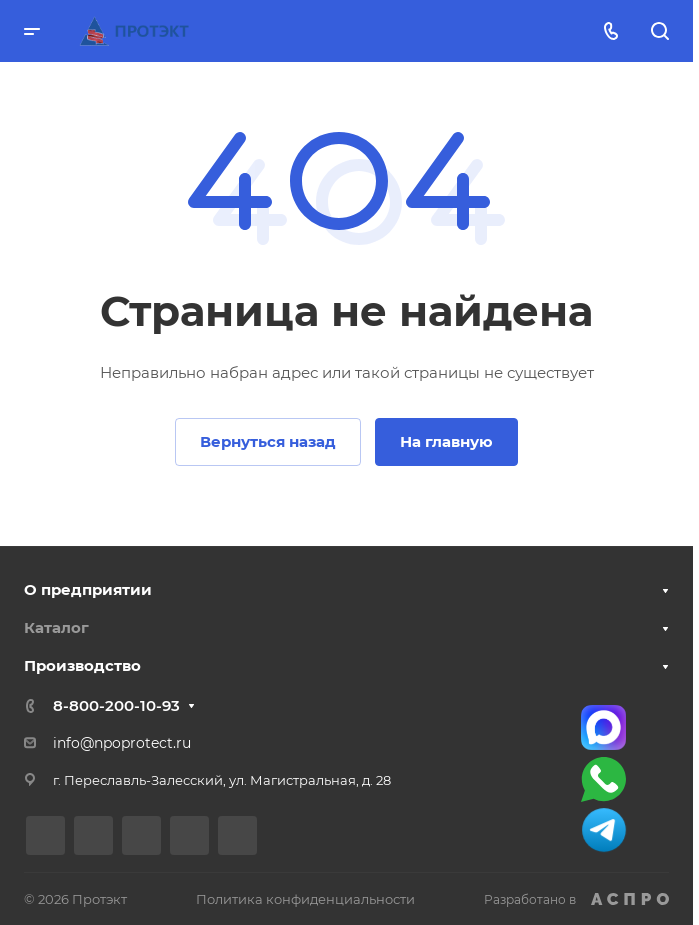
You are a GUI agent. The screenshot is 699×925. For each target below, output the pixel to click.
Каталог (56, 627)
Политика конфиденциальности (305, 899)
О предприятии (88, 589)
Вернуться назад (268, 441)
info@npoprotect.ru (122, 743)
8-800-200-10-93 (116, 705)
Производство (82, 665)
